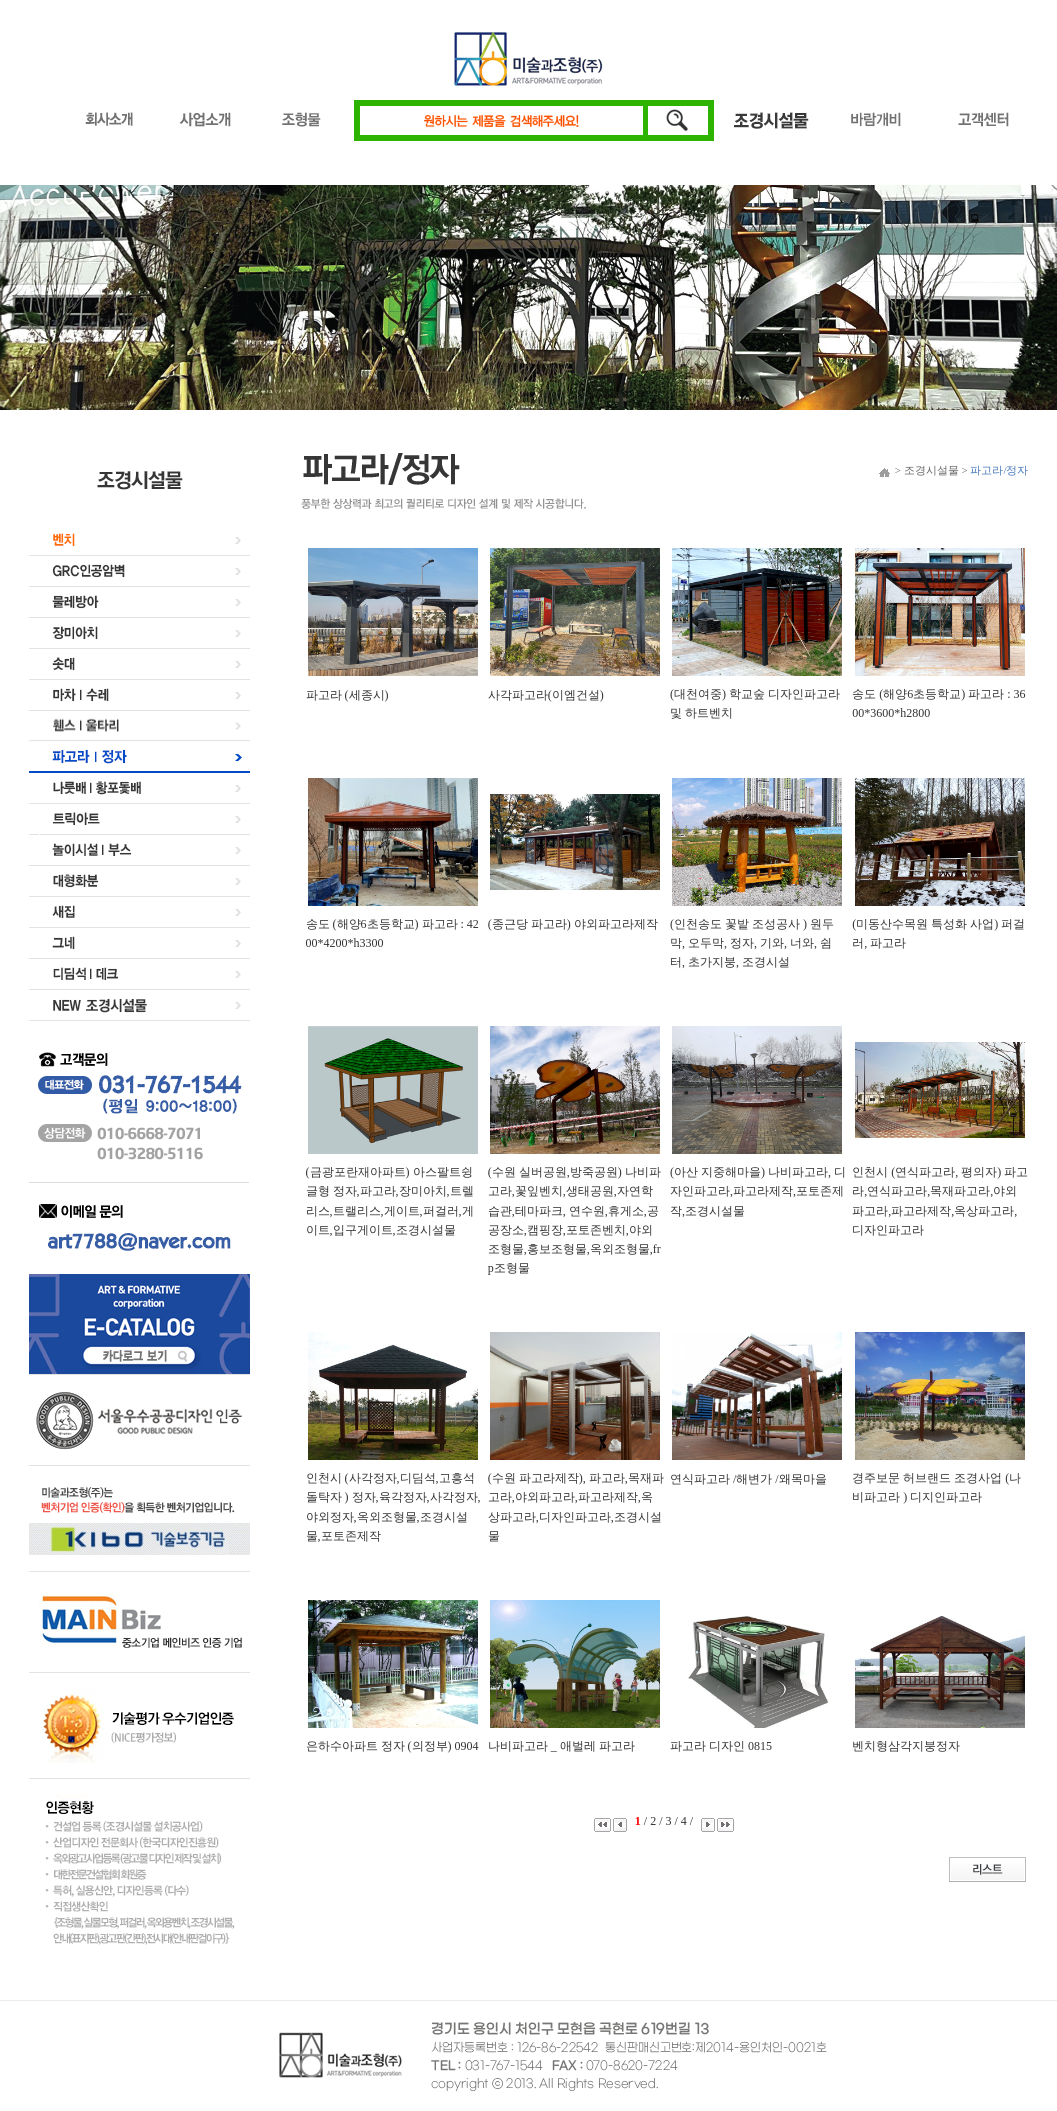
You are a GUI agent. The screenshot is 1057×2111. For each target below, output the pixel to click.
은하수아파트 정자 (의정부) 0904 (392, 1746)
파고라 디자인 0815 (721, 1746)
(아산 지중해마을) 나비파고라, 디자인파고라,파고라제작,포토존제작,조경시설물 (758, 1191)
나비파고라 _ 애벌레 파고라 (561, 1746)
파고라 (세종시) (347, 695)
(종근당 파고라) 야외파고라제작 (573, 924)
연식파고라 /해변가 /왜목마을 (748, 1479)
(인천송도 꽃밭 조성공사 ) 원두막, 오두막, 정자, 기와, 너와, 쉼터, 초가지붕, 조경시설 (752, 943)
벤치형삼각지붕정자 (906, 1746)
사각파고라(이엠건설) (546, 695)
